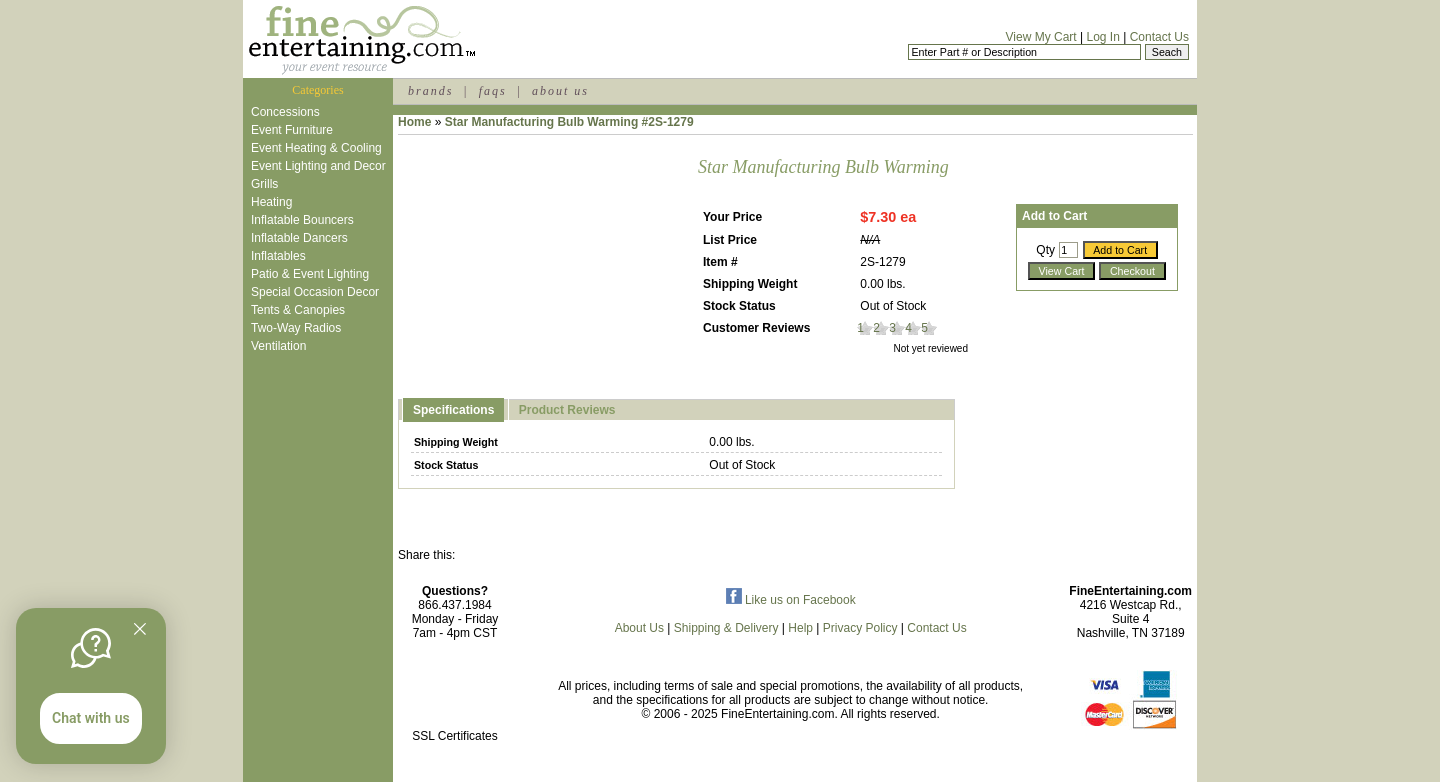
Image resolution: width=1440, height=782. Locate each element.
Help (800, 628)
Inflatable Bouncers (302, 220)
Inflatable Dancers (299, 238)
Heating (271, 202)
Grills (264, 184)
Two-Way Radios (296, 328)
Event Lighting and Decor (318, 166)
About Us (639, 628)
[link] (455, 693)
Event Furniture (292, 130)
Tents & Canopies (298, 310)
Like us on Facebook (791, 600)
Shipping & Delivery (726, 628)
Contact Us (1159, 37)
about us (560, 91)
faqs (493, 91)
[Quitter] (140, 629)
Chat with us (91, 718)
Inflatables (278, 256)
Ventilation (278, 346)
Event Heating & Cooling (316, 148)
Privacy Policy (860, 628)
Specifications (453, 410)
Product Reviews (567, 410)
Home (414, 122)
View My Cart (1041, 37)
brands (430, 91)
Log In (1102, 37)
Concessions (285, 112)
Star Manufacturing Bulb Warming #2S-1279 (569, 122)
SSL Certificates (455, 736)
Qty (1045, 250)
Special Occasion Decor (315, 292)
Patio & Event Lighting (310, 274)
